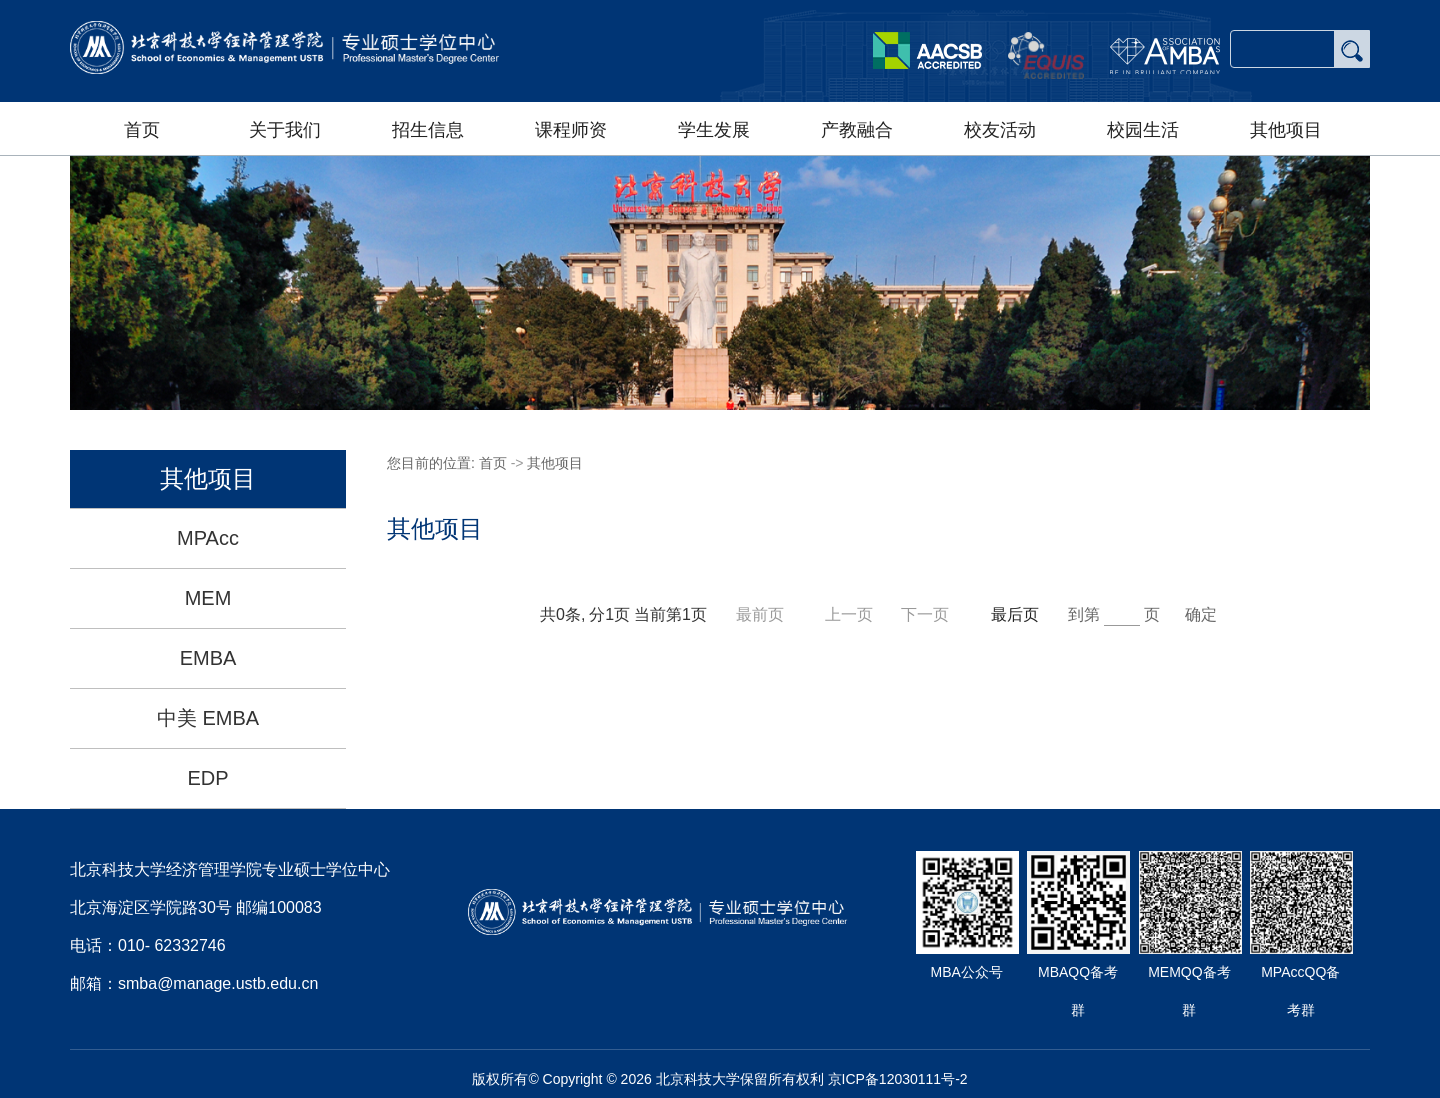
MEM (208, 598)
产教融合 (857, 130)
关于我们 (285, 130)
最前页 (760, 614)
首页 (142, 130)
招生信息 (428, 130)
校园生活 (1143, 130)
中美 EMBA (208, 718)
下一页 (927, 614)
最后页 (1015, 614)
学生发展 (714, 130)
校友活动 (1000, 130)
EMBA (208, 658)
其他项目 (1286, 130)
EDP (207, 778)
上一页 (851, 614)
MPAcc (208, 538)
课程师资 (571, 130)
